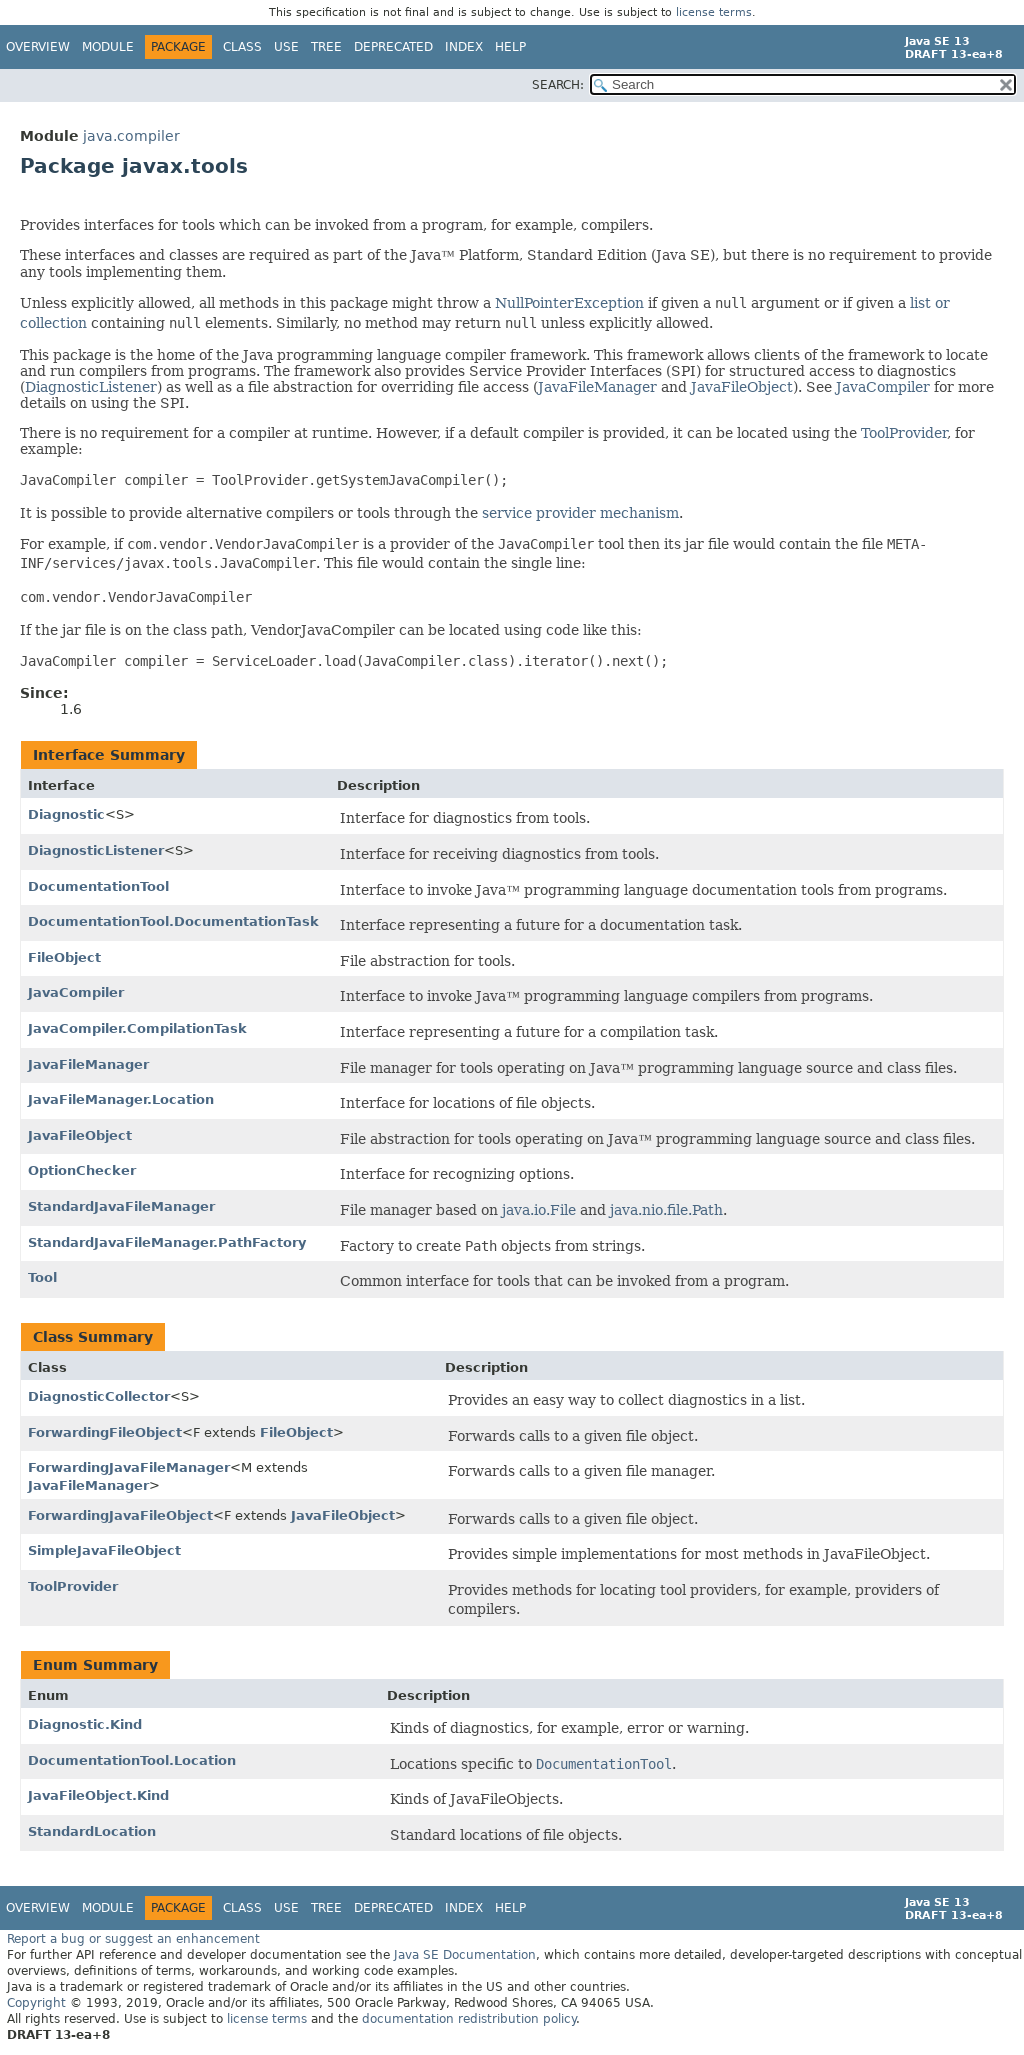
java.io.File (539, 1210)
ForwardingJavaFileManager (129, 1467)
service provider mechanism (580, 513)
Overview (38, 47)
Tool (42, 1277)
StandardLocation (92, 1831)
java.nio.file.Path (666, 1210)
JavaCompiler (883, 387)
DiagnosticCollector (99, 1396)
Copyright (36, 2003)
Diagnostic (66, 814)
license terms (714, 12)
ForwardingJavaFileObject (120, 1515)
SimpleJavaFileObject (104, 1550)
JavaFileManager (597, 387)
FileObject (64, 957)
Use (286, 47)
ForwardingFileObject (105, 1432)
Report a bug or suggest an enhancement (133, 1939)
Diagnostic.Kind (85, 1724)
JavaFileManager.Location (121, 1099)
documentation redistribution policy (469, 2019)
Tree (326, 47)
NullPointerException (569, 303)
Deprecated (393, 47)
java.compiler (131, 136)
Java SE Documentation (465, 1955)
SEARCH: (558, 85)
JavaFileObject (742, 387)
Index (464, 47)
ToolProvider (904, 433)
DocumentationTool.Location (132, 1760)
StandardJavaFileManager (121, 1206)
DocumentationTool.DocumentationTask (173, 921)
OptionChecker (82, 1170)
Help (510, 47)
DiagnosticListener (91, 387)
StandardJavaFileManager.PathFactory (167, 1242)
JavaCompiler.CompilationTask (137, 1028)
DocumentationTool (98, 886)
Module (108, 47)
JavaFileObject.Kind (98, 1795)
